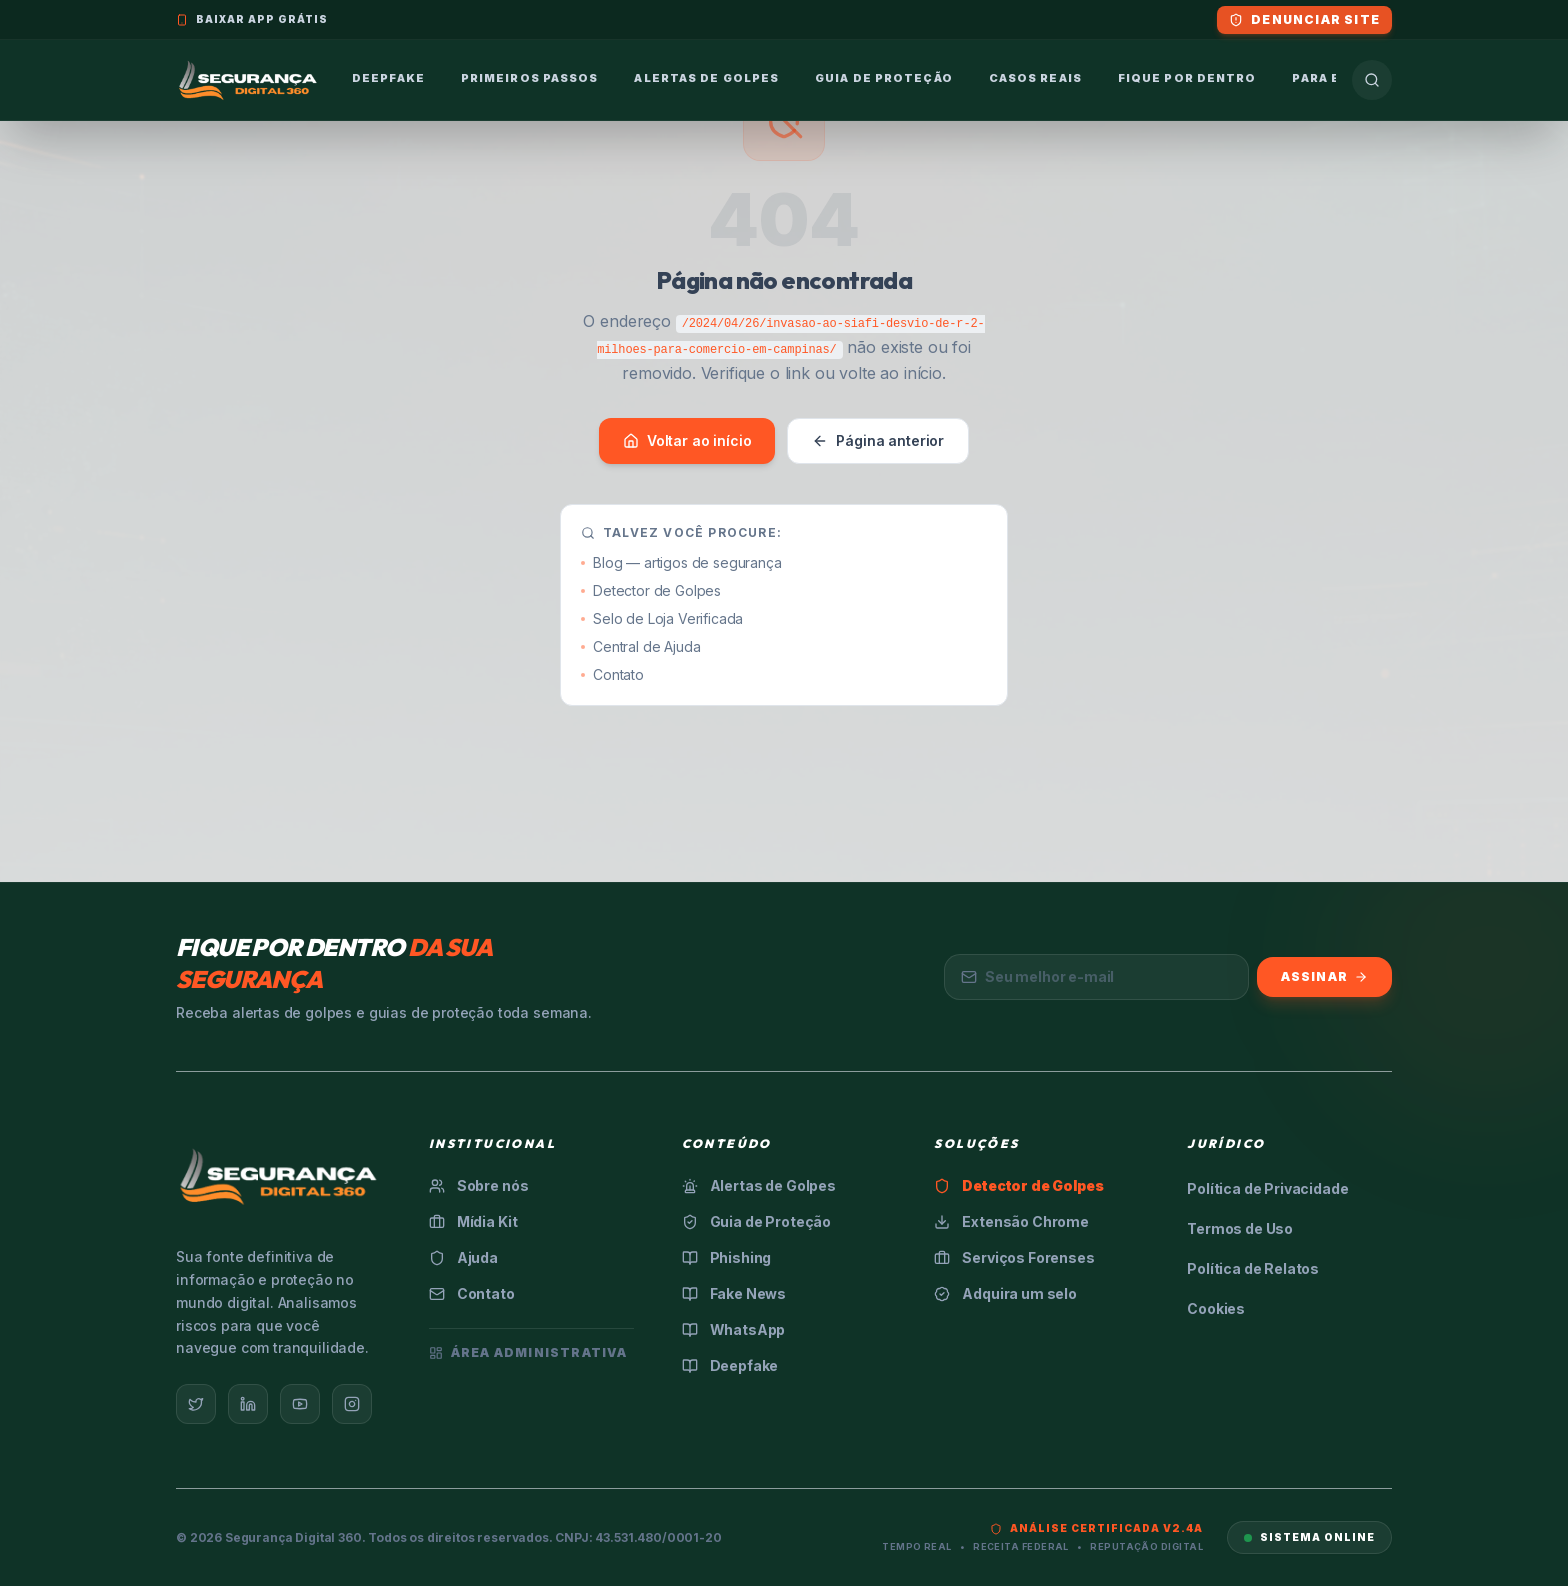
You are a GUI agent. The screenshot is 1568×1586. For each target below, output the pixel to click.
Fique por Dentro (1187, 78)
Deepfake (388, 78)
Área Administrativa (528, 1352)
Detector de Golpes (651, 590)
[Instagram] (352, 1404)
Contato (612, 674)
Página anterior (878, 440)
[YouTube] (300, 1404)
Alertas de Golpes (706, 78)
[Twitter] (196, 1404)
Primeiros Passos (530, 78)
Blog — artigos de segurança (681, 562)
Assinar (1324, 976)
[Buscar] (1372, 80)
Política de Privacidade (1267, 1188)
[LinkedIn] (248, 1404)
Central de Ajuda (640, 646)
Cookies (1216, 1308)
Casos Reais (1035, 78)
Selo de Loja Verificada (662, 618)
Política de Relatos (1253, 1268)
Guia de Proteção (884, 78)
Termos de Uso (1240, 1228)
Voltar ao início (687, 440)
